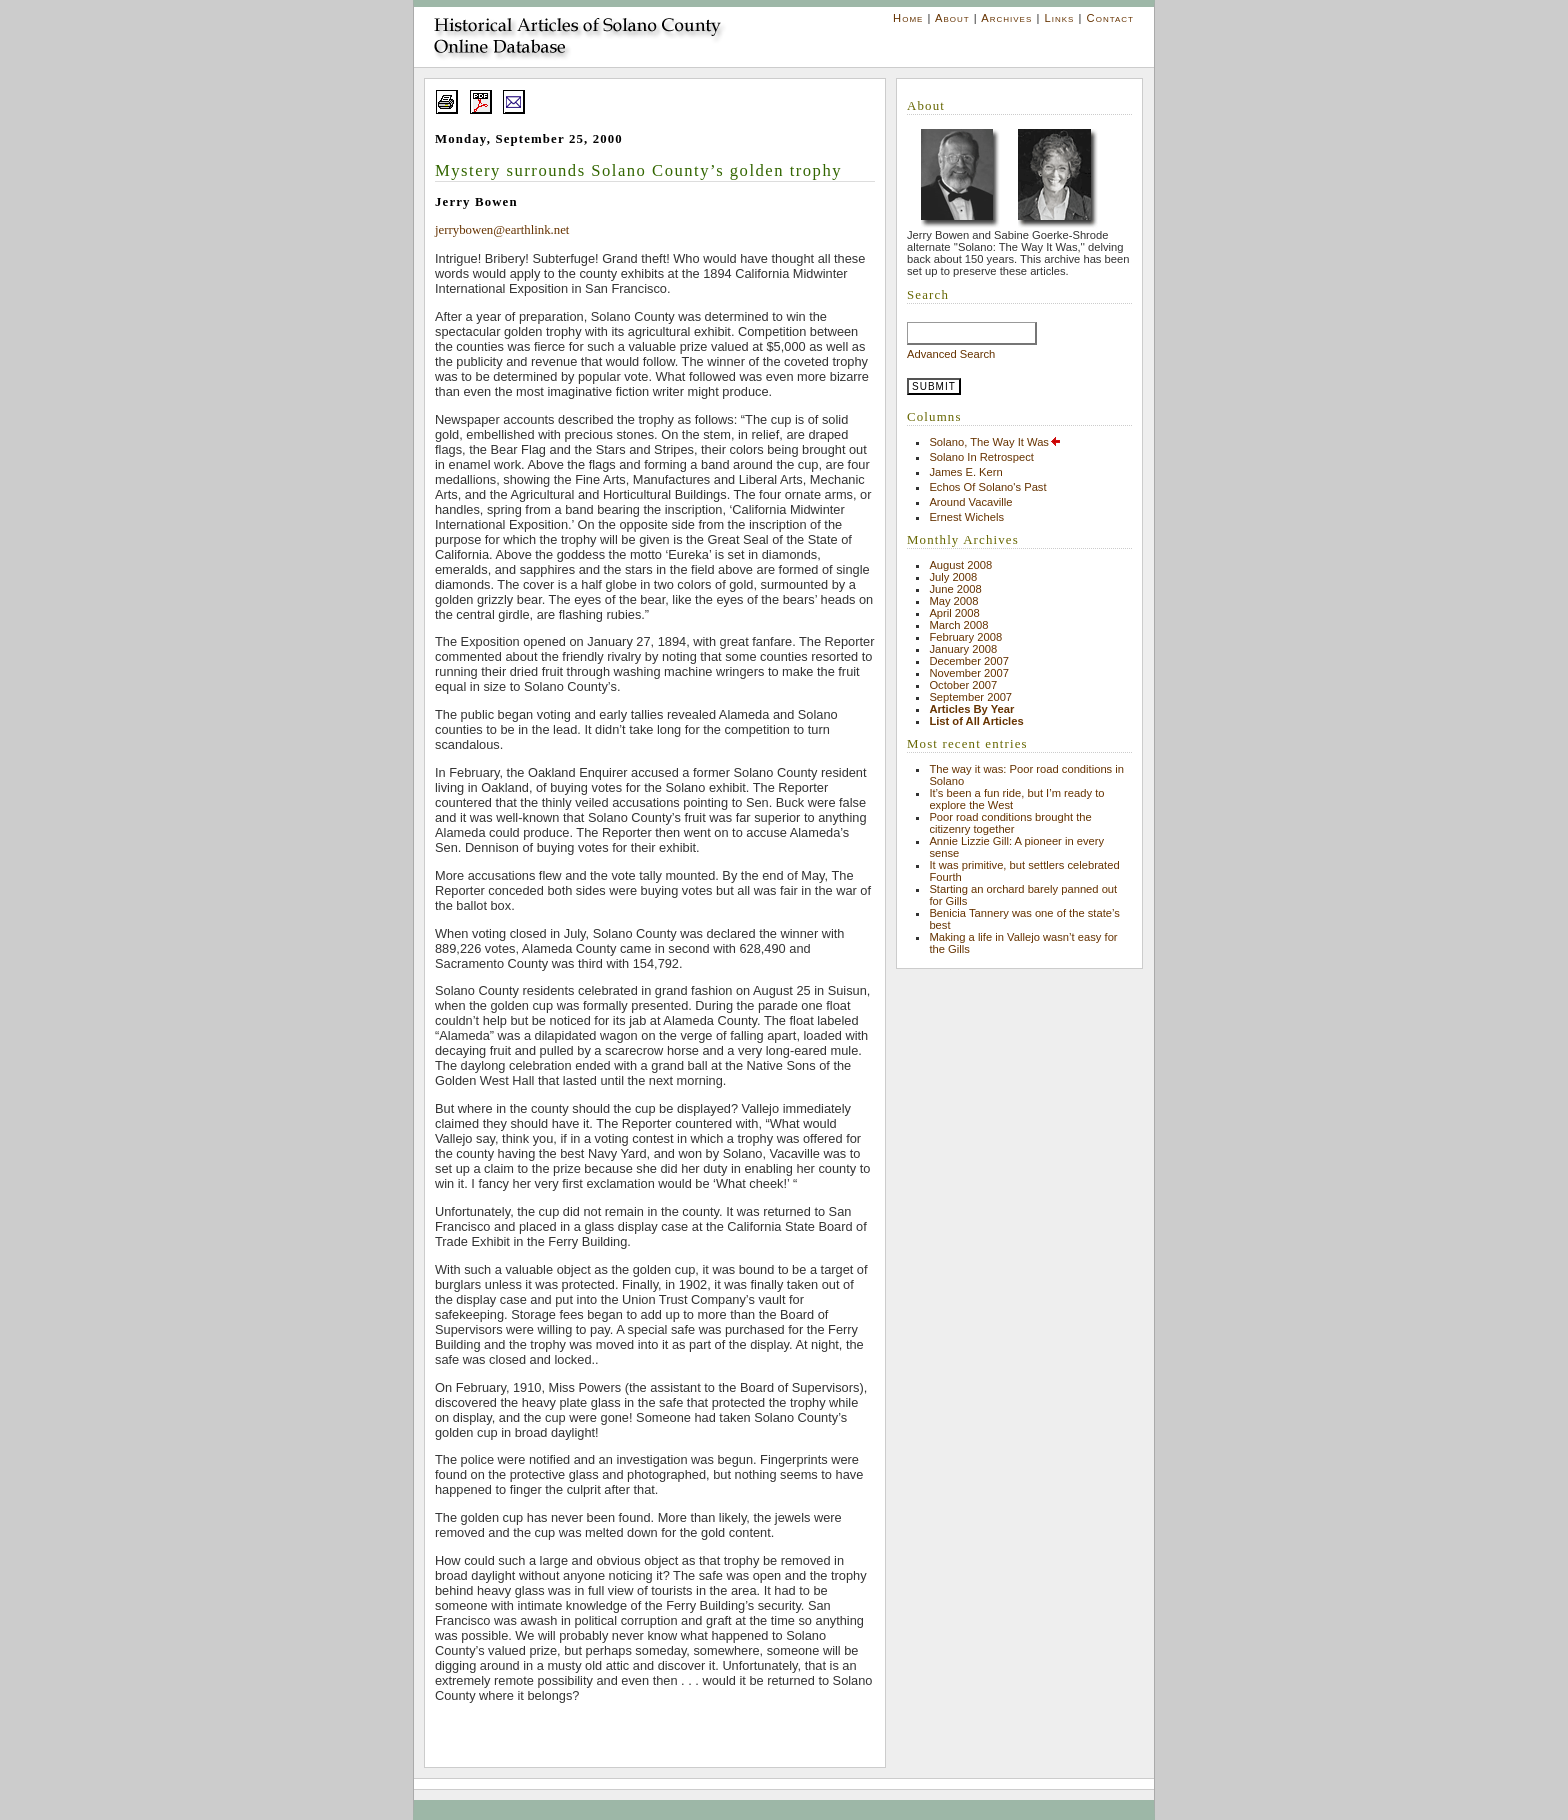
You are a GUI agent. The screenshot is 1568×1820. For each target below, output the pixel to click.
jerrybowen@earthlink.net (502, 230)
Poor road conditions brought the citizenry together (1010, 823)
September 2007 (970, 697)
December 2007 (969, 661)
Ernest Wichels (966, 517)
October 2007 (963, 685)
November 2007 (969, 673)
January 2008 (963, 649)
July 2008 (953, 577)
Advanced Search (951, 354)
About (952, 18)
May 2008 (953, 601)
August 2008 (960, 565)
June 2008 (955, 589)
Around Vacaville (970, 502)
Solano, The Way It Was (995, 442)
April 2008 (954, 613)
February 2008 (965, 637)
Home (908, 18)
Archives (1006, 18)
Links (1059, 18)
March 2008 (958, 625)
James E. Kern (965, 472)
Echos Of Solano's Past (987, 487)
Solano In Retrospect (981, 457)
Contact (1110, 18)
